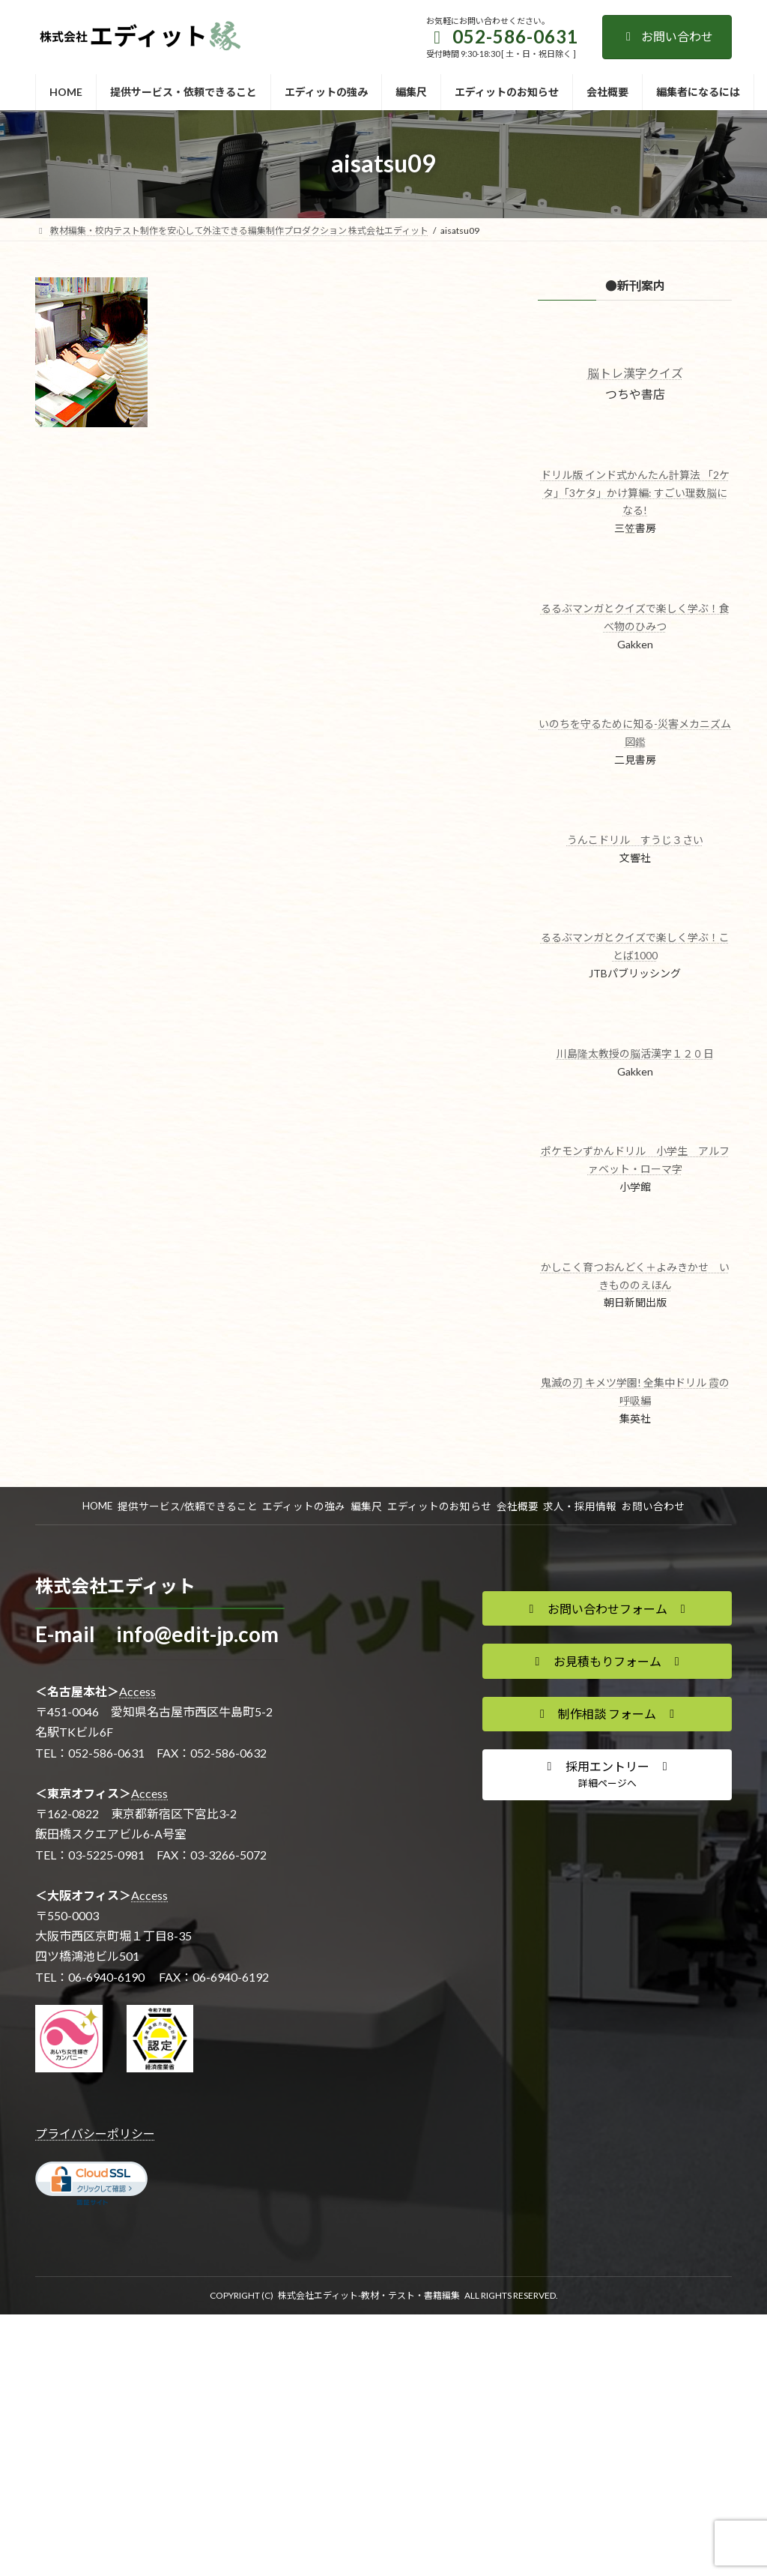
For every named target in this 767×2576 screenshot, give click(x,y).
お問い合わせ (667, 36)
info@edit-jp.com (197, 1634)
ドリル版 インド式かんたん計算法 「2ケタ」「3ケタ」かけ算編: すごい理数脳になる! (634, 492)
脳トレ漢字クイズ (634, 373)
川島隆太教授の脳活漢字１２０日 (634, 1053)
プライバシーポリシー (95, 2133)
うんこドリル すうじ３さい (634, 839)
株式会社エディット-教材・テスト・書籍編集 (369, 2295)
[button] (607, 1608)
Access (137, 1691)
